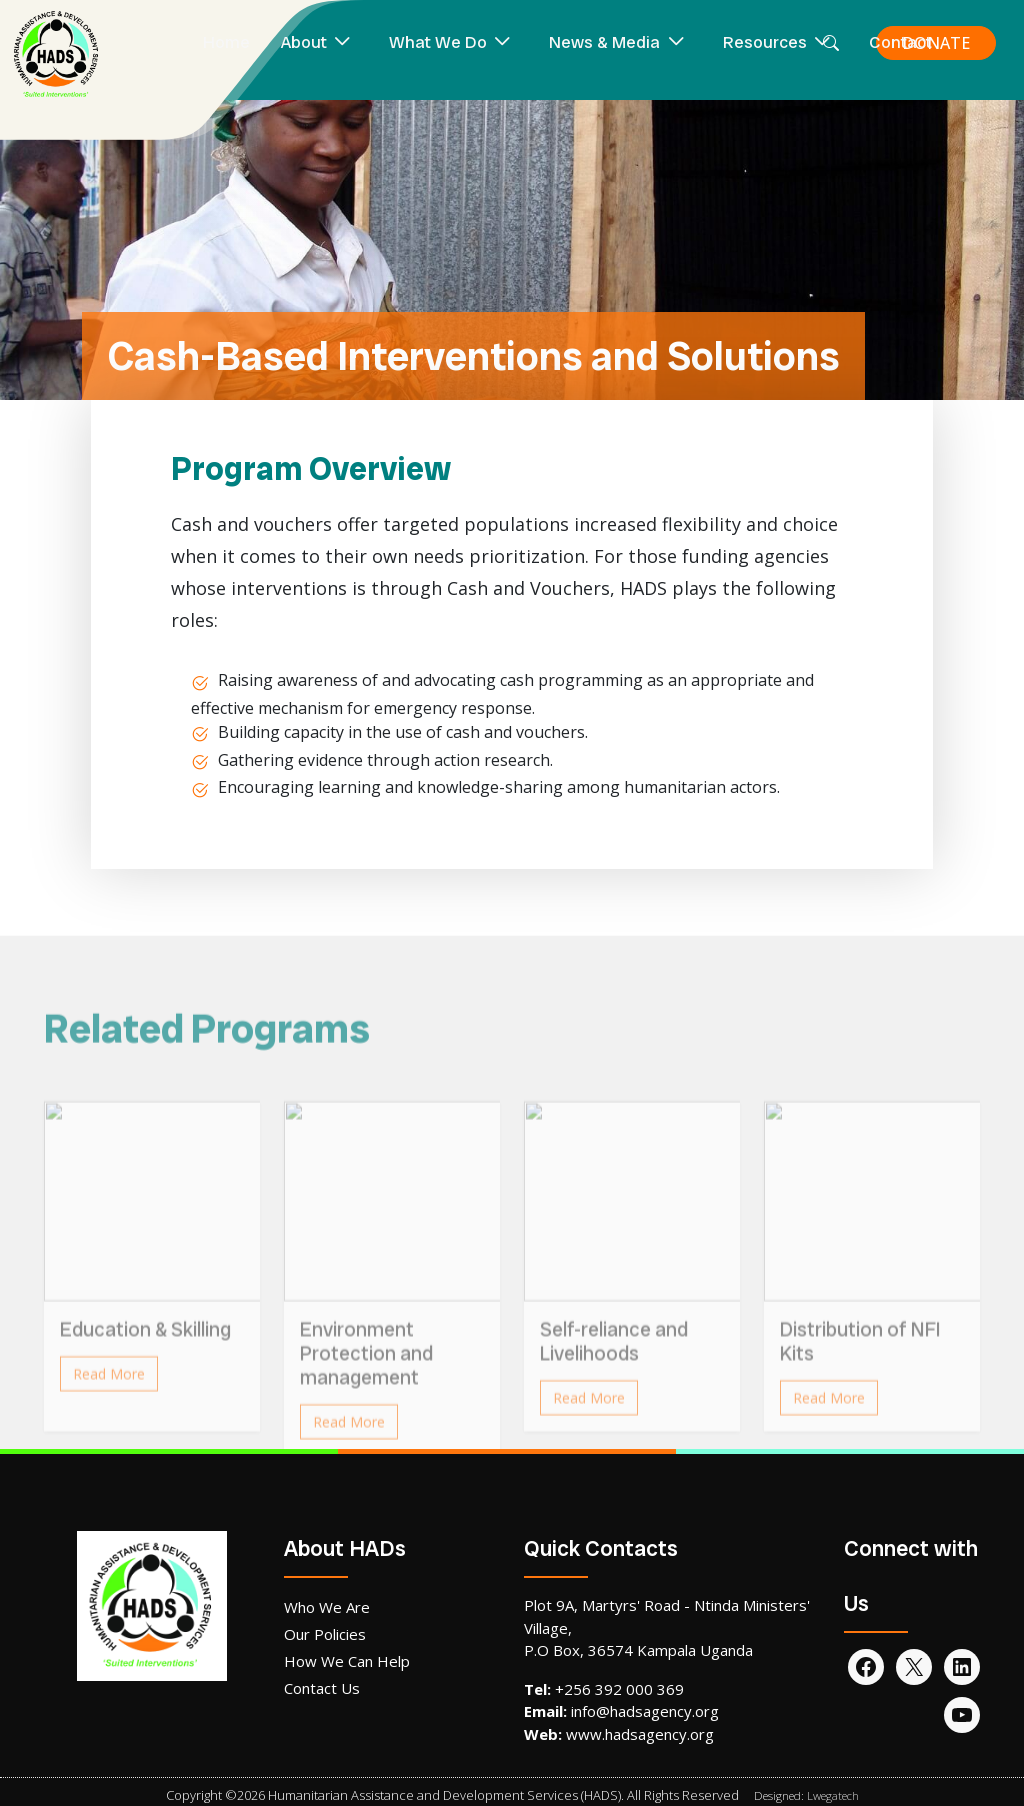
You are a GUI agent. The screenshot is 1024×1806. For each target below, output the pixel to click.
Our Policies (325, 1634)
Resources (765, 42)
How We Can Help (347, 1661)
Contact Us (322, 1688)
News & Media (604, 42)
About (304, 42)
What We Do (438, 42)
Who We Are (327, 1607)
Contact (900, 42)
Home (226, 42)
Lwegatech (833, 1795)
